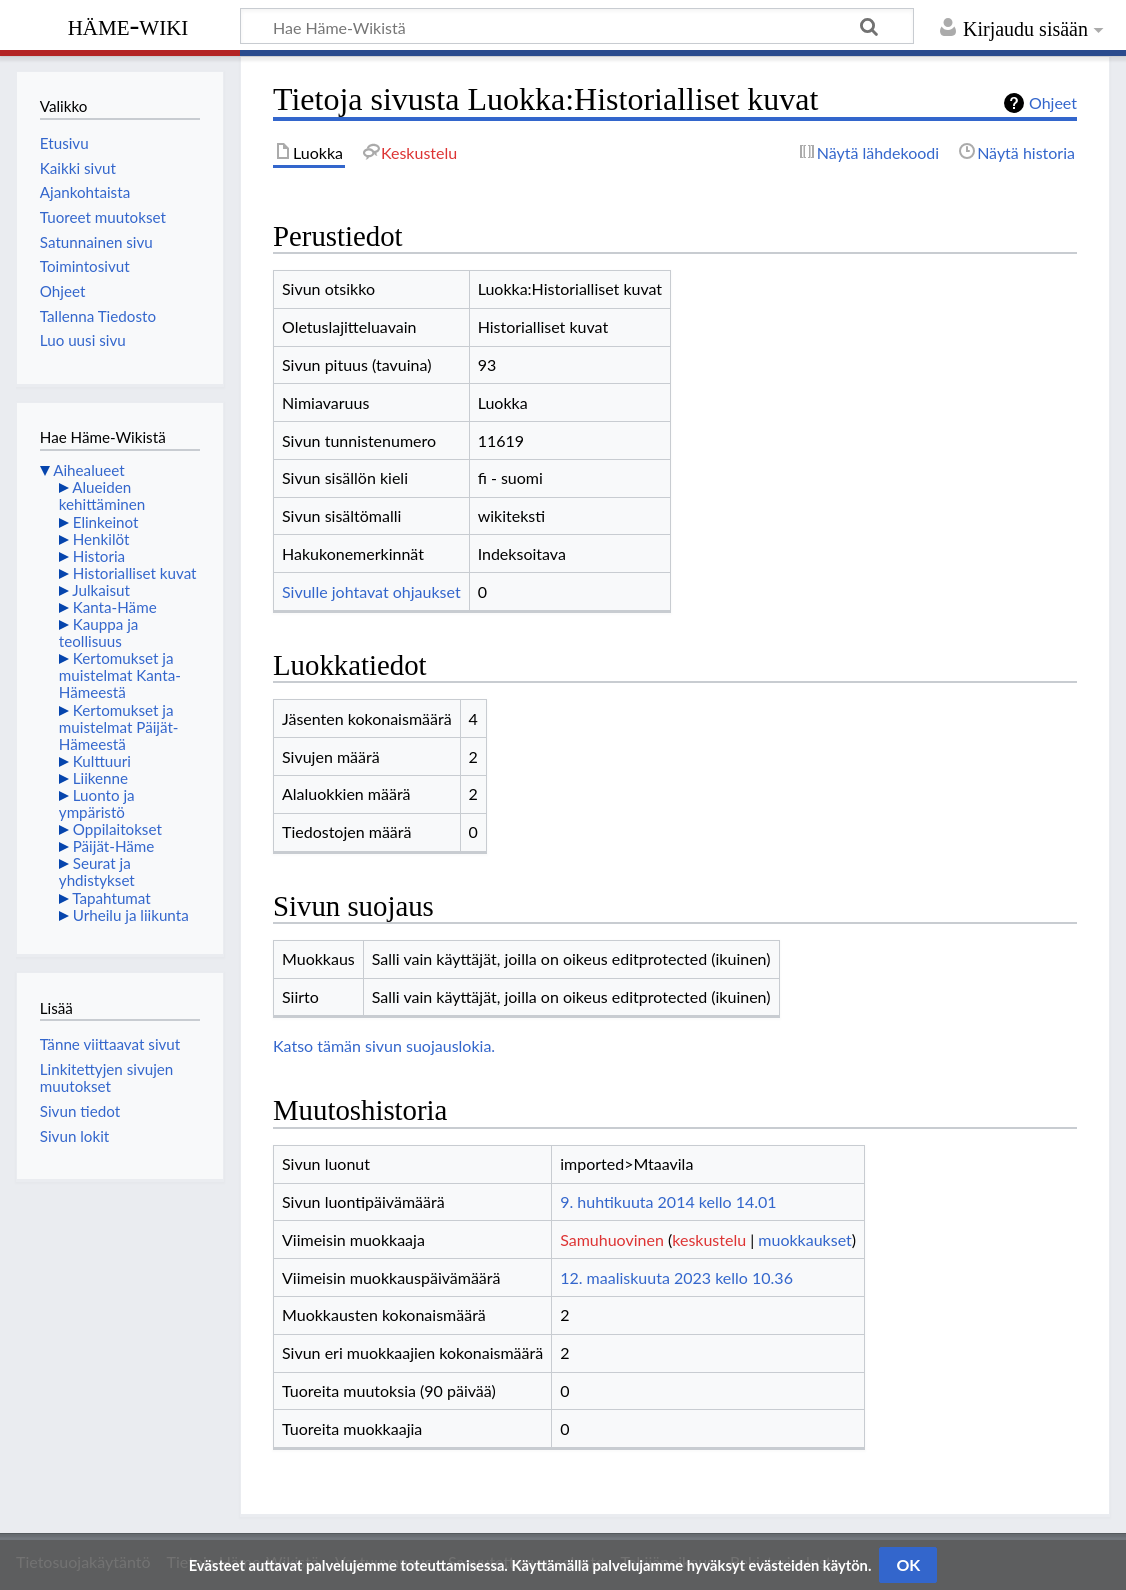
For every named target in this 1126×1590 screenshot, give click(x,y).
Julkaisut (101, 590)
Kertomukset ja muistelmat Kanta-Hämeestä (120, 675)
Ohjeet (1053, 102)
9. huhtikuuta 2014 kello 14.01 (668, 1201)
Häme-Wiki (128, 25)
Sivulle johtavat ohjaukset (371, 591)
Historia (99, 556)
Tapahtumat (111, 898)
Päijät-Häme (114, 846)
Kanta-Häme (115, 607)
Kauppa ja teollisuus (99, 632)
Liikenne (100, 778)
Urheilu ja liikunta (131, 915)
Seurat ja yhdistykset (97, 871)
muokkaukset (804, 1239)
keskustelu (709, 1239)
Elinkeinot (106, 522)
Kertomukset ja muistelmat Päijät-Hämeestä (119, 727)
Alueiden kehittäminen (102, 495)
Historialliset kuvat (135, 573)
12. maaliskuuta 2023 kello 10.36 (676, 1277)
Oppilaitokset (117, 829)
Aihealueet (88, 470)
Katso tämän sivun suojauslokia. (384, 1045)
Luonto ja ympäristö (97, 803)
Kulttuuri (102, 761)
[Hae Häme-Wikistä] (577, 26)
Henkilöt (101, 539)
